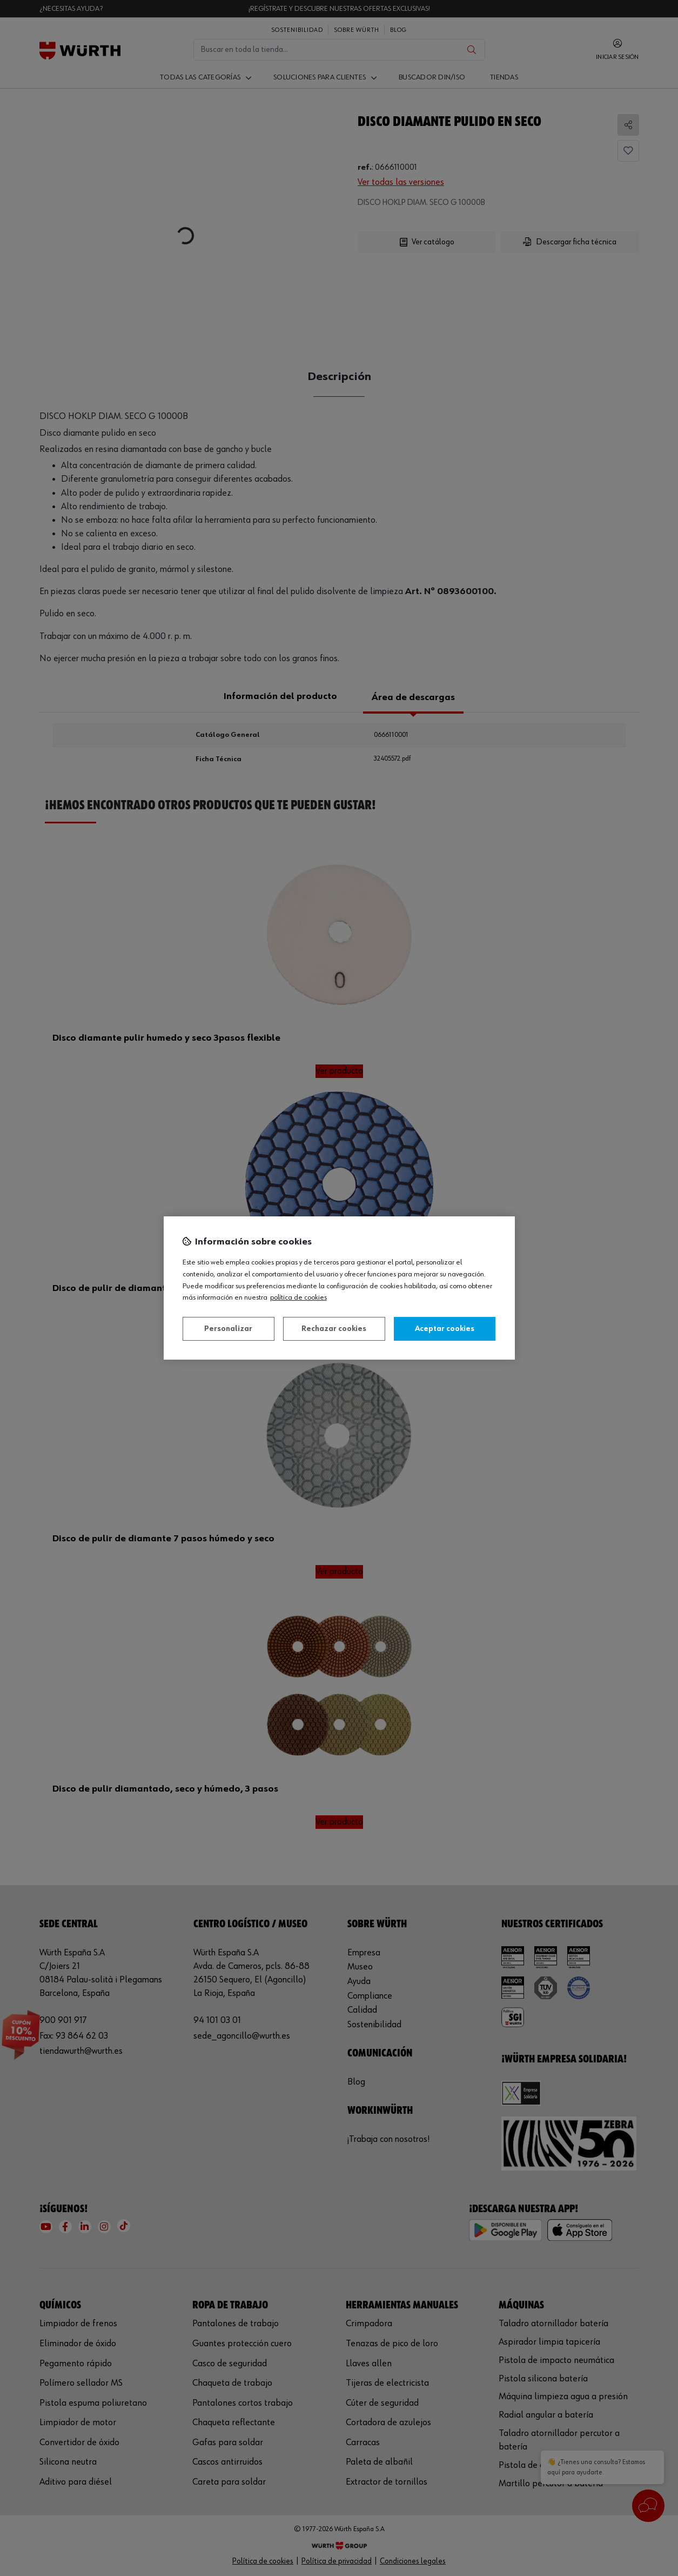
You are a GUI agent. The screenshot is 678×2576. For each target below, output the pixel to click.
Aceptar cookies (444, 1329)
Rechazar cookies (333, 1329)
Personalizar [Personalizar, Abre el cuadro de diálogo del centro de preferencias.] (228, 1329)
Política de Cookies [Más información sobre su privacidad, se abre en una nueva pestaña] (298, 1297)
